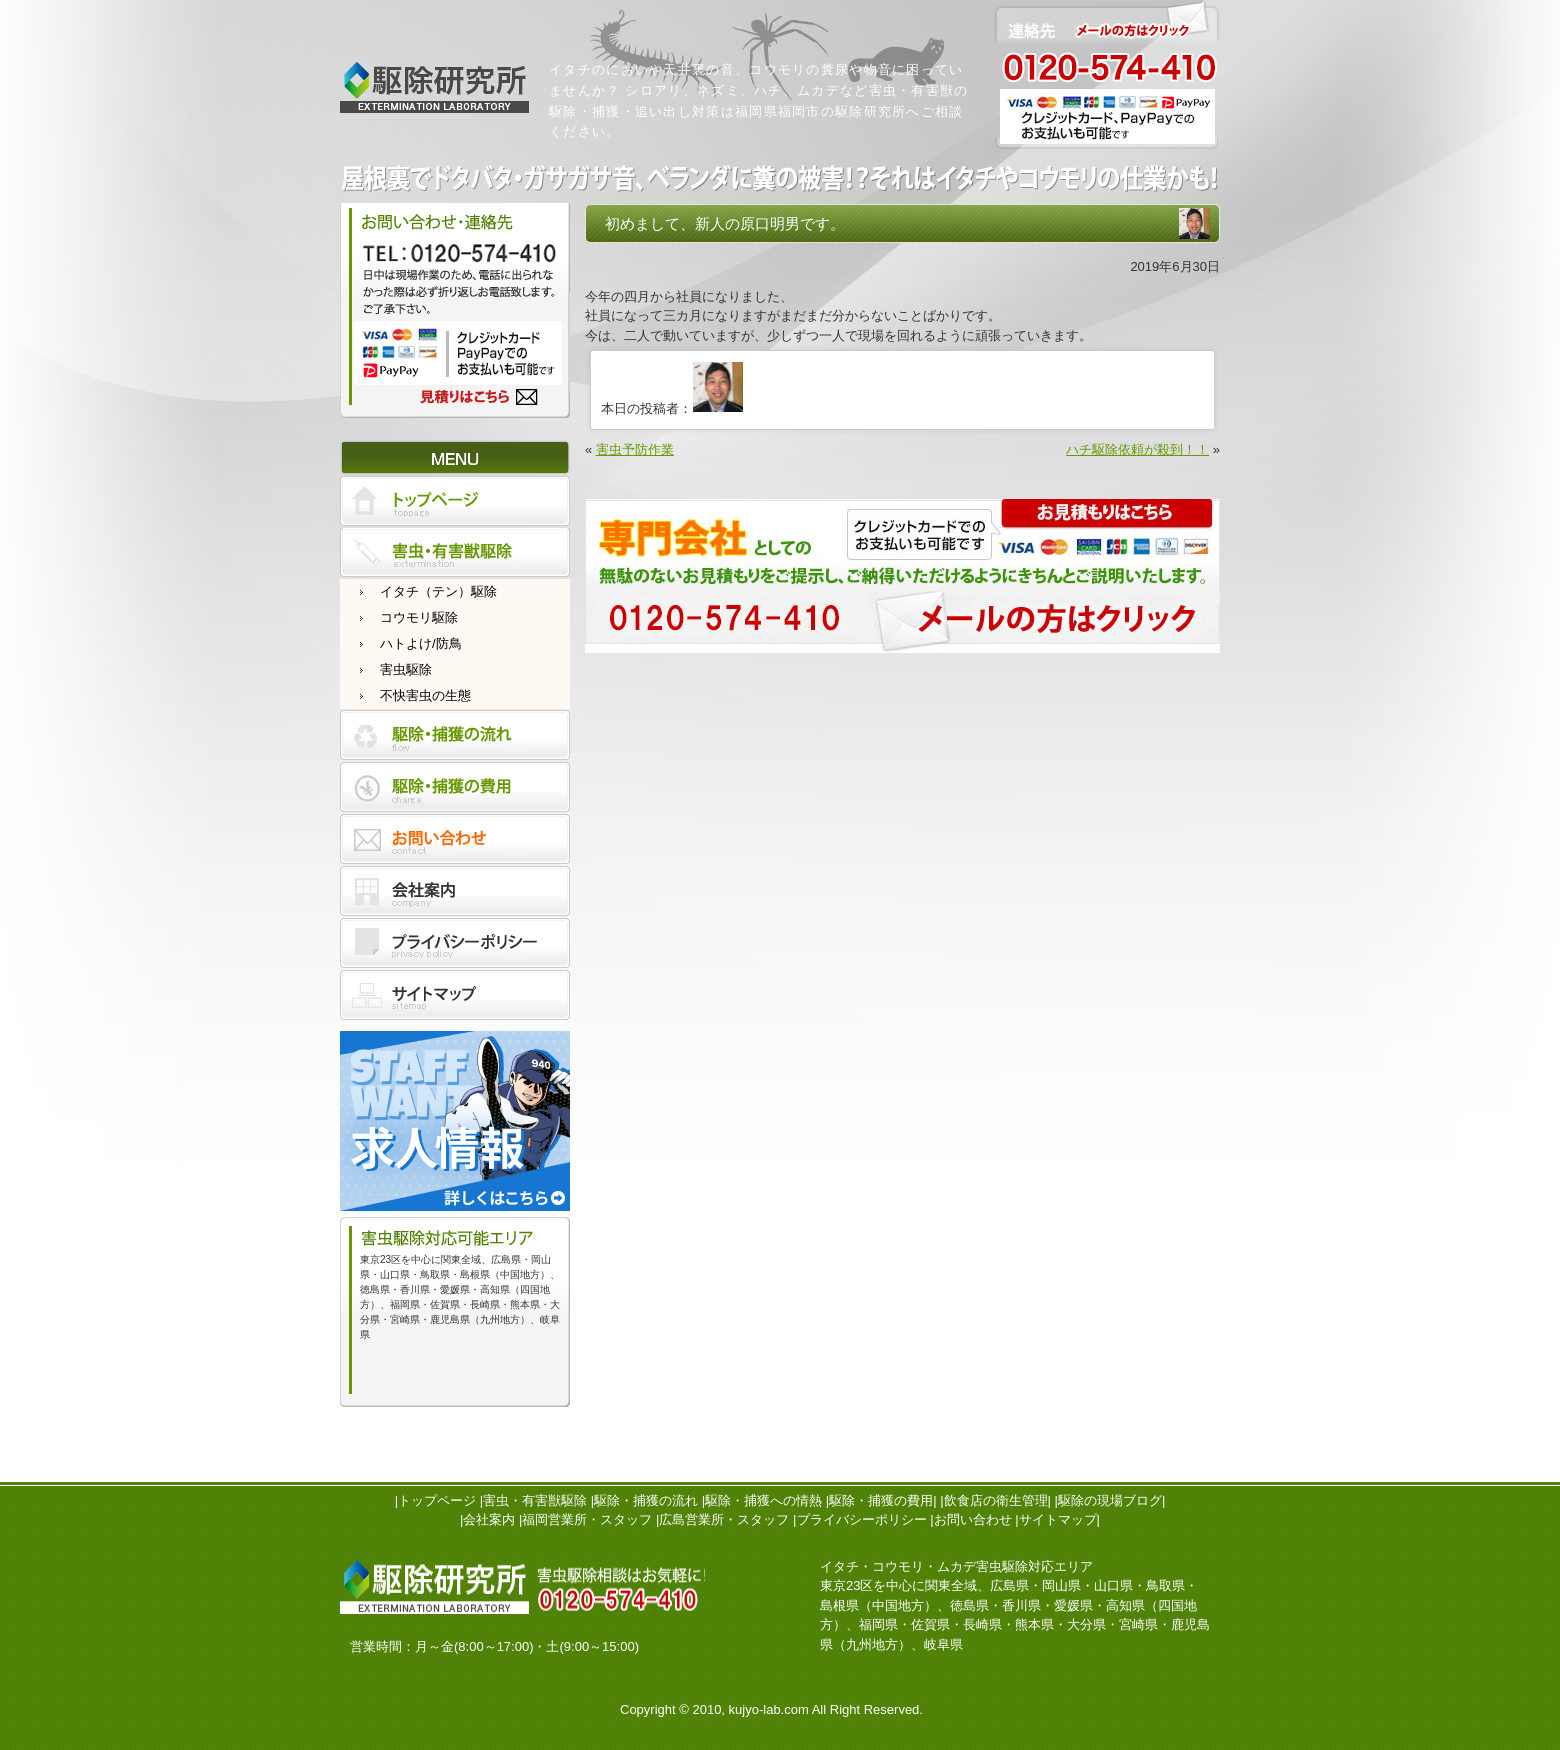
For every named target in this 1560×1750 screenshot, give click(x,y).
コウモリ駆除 (419, 617)
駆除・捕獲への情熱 (763, 1500)
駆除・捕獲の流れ (646, 1500)
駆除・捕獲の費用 (881, 1500)
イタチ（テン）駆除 (438, 591)
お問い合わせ (973, 1519)
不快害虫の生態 (425, 695)
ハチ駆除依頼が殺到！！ (1137, 449)
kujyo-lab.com (769, 1709)
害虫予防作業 (635, 449)
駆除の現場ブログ (1110, 1500)
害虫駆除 (406, 669)
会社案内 (489, 1519)
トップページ (437, 1500)
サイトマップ (1058, 1519)
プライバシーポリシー (862, 1519)
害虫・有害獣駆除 (535, 1500)
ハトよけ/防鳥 (421, 643)
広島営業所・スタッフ (724, 1519)
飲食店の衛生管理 (996, 1500)
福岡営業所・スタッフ (587, 1519)
